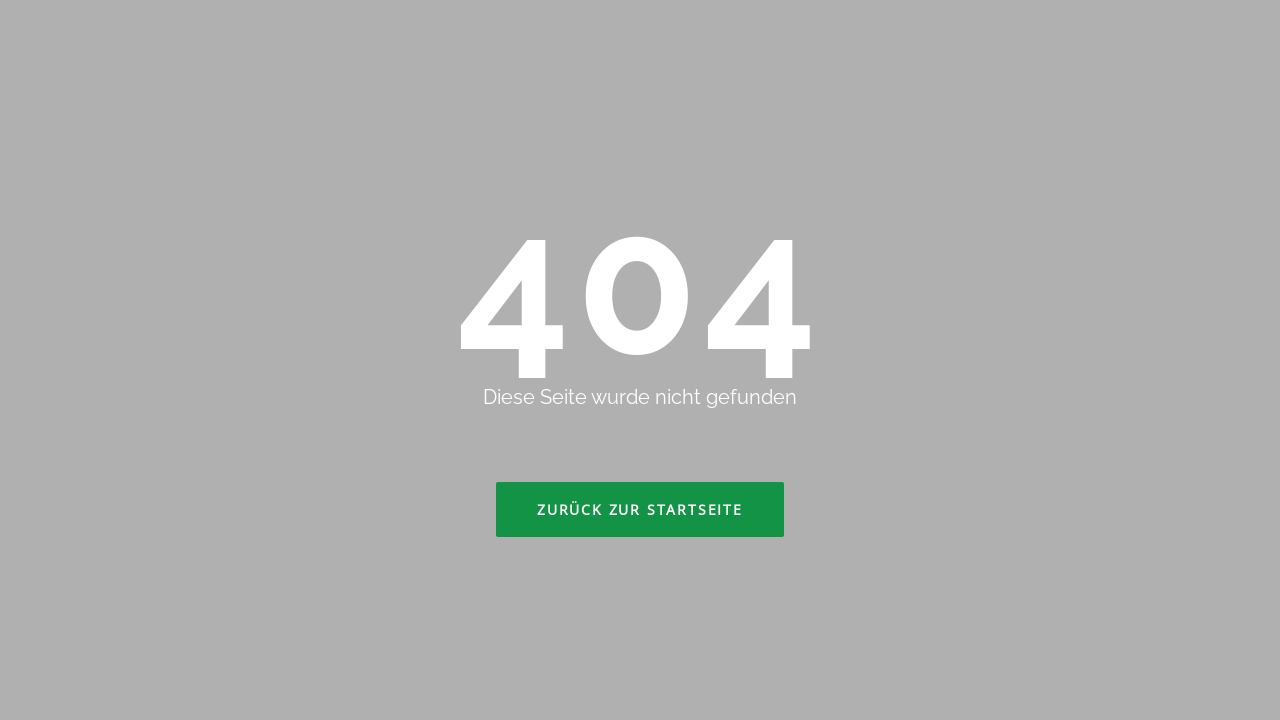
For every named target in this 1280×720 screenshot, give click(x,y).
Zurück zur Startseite (640, 509)
